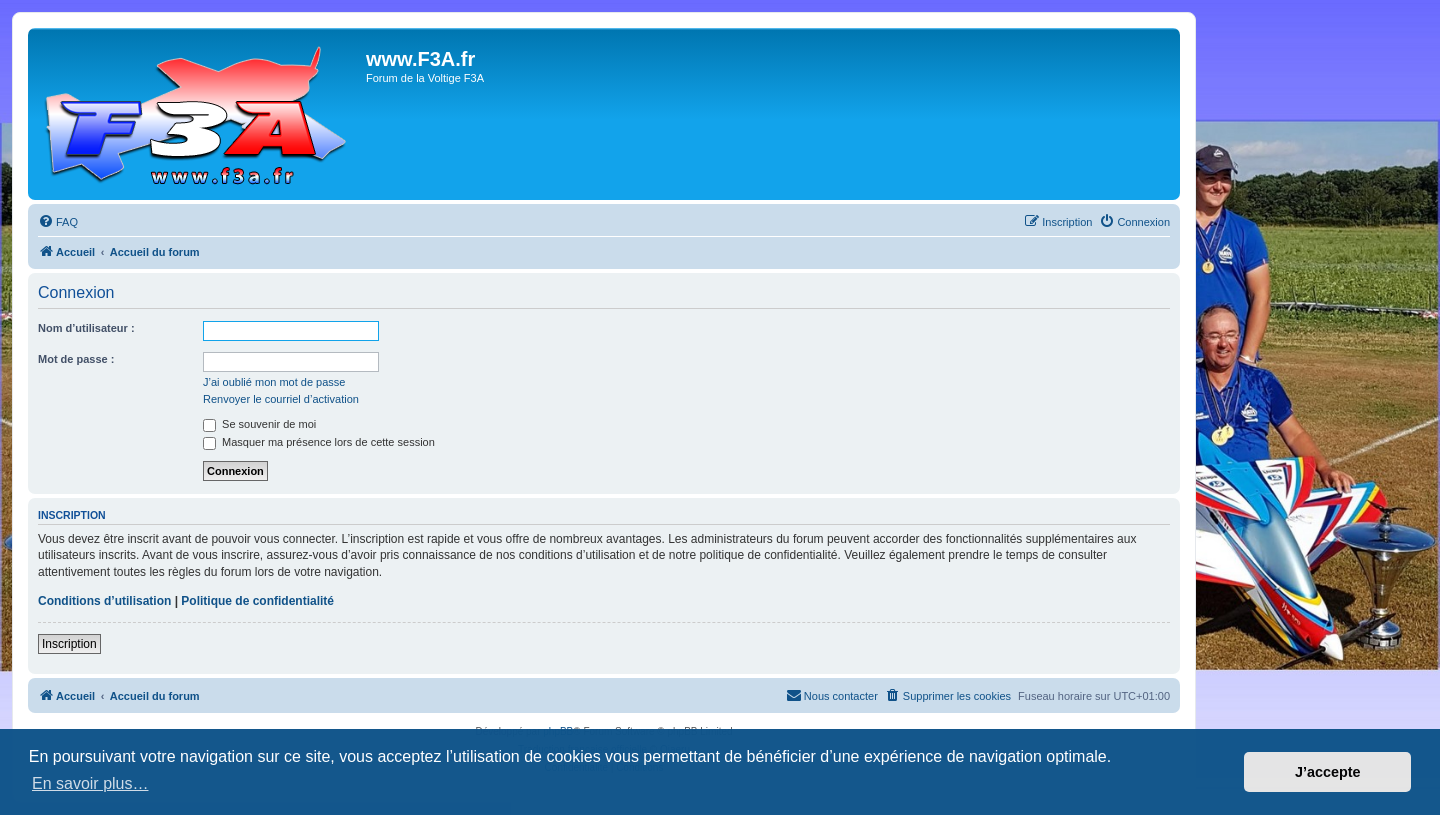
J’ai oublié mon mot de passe (274, 382)
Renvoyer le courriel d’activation (281, 399)
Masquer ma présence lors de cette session (319, 442)
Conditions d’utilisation (104, 601)
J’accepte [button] (1328, 772)
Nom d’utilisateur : (86, 328)
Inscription (69, 644)
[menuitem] (58, 222)
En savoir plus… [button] (90, 783)
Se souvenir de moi (259, 424)
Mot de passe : (76, 359)
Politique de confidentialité (257, 601)
